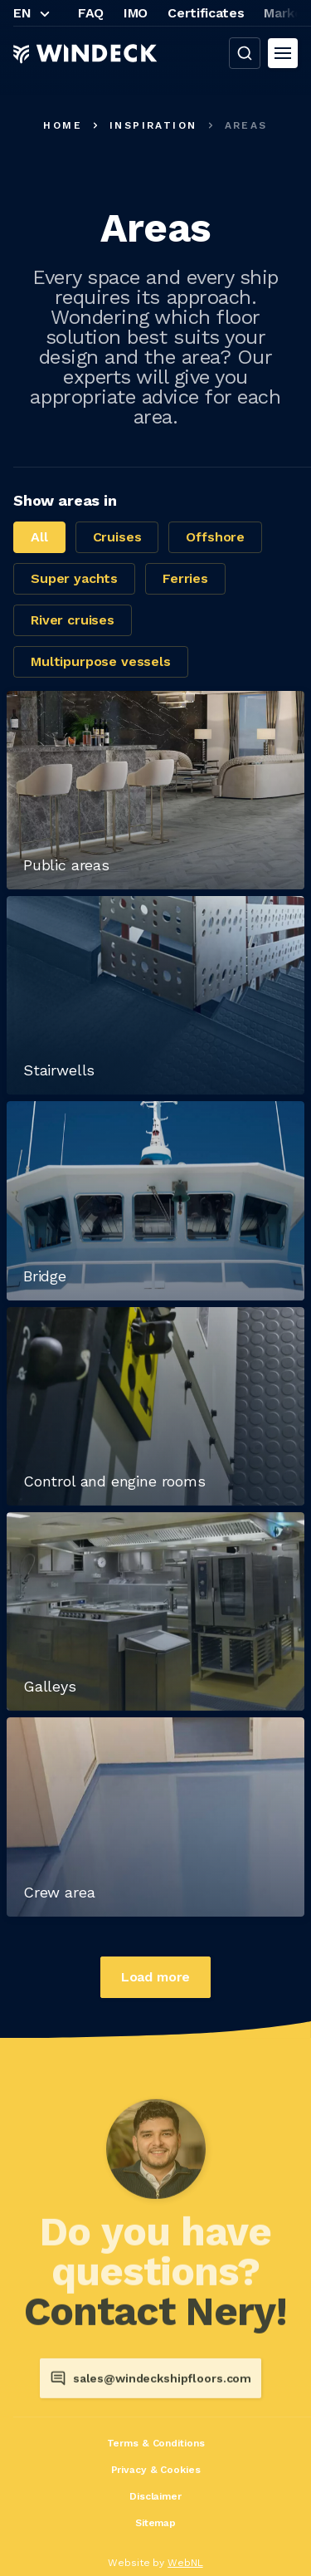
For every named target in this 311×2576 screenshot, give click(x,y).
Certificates (206, 13)
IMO (136, 13)
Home (62, 125)
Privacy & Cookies (156, 2470)
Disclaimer (155, 2496)
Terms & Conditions (156, 2443)
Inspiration (153, 125)
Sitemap (155, 2523)
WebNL (185, 2563)
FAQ (91, 13)
